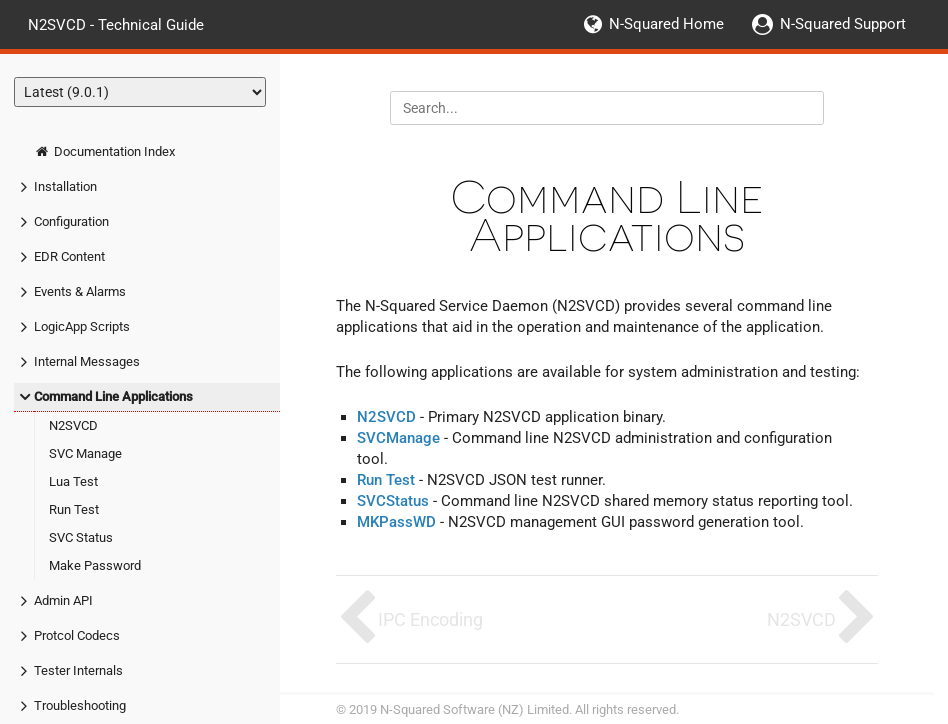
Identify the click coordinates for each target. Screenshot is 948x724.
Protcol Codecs (77, 635)
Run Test (74, 509)
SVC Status (81, 537)
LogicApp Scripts (82, 326)
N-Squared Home (666, 24)
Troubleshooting (80, 705)
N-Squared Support (843, 24)
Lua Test (73, 481)
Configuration (71, 221)
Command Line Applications (113, 396)
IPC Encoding (430, 619)
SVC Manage (85, 453)
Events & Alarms (80, 291)
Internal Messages (87, 361)
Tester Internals (78, 670)
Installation (65, 186)
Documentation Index (104, 151)
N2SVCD (73, 425)
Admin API (63, 600)
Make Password (95, 565)
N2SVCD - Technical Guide (116, 24)
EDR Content (69, 256)
